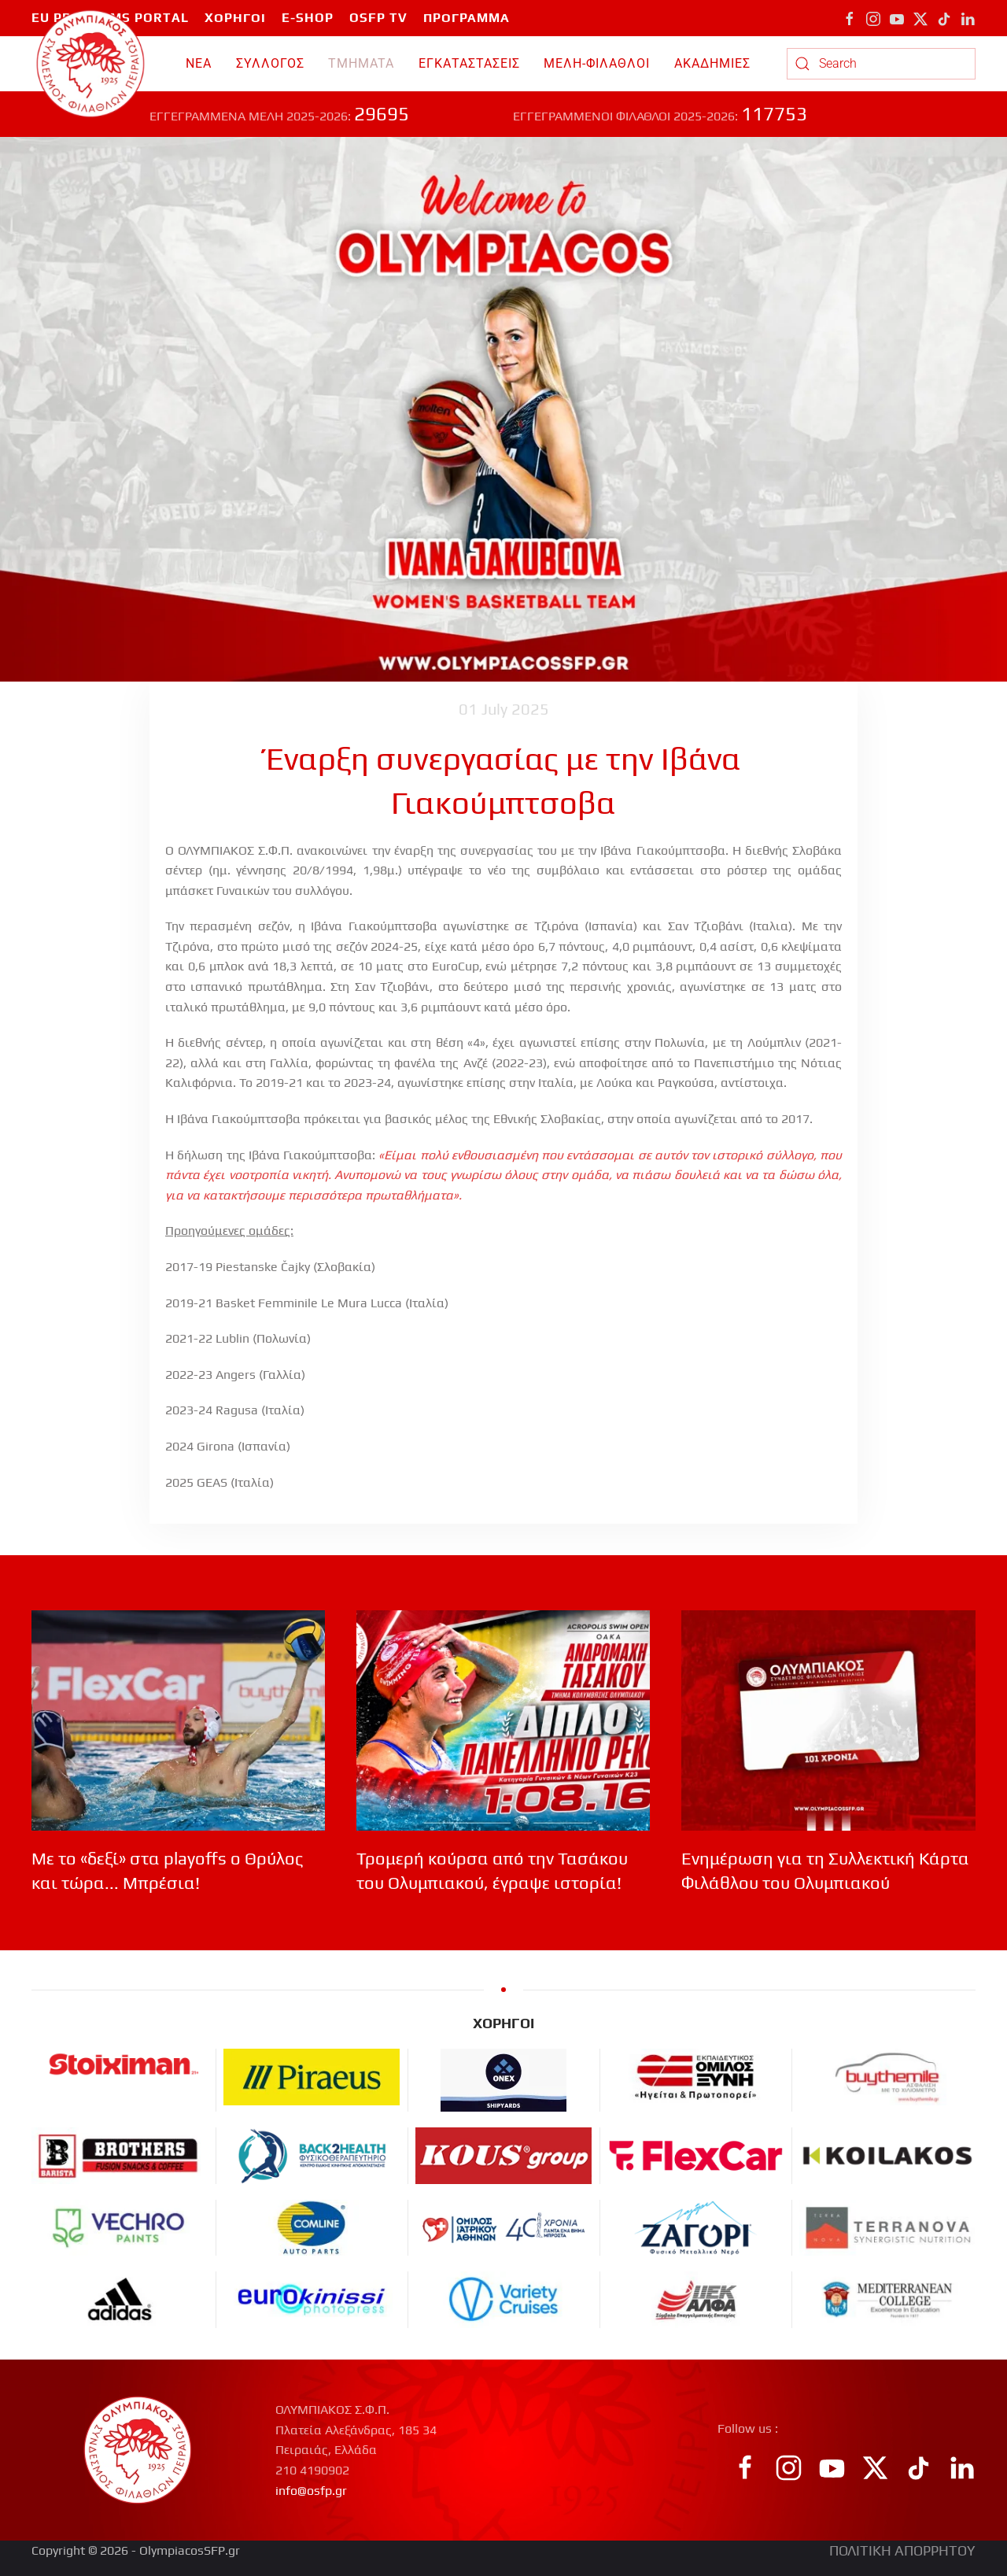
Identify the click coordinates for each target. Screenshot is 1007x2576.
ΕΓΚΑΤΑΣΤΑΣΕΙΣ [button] (469, 63)
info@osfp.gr (311, 2490)
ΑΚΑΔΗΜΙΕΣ (712, 63)
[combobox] (881, 63)
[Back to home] (90, 63)
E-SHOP (308, 17)
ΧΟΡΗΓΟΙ (235, 17)
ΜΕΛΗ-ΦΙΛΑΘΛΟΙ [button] (597, 63)
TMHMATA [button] (361, 63)
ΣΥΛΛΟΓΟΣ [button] (270, 63)
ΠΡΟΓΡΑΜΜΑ (466, 17)
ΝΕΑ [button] (199, 63)
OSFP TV (378, 17)
